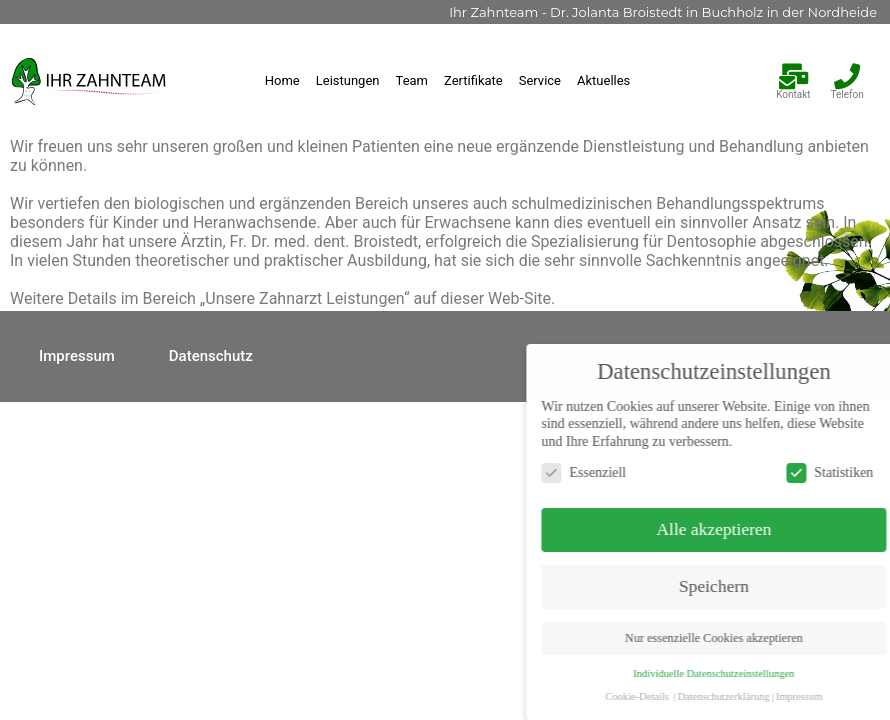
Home (282, 80)
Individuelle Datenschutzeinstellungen (793, 673)
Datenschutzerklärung (803, 696)
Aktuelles (603, 80)
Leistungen (348, 80)
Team (412, 80)
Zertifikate (473, 80)
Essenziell (663, 472)
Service (540, 80)
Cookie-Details (717, 696)
